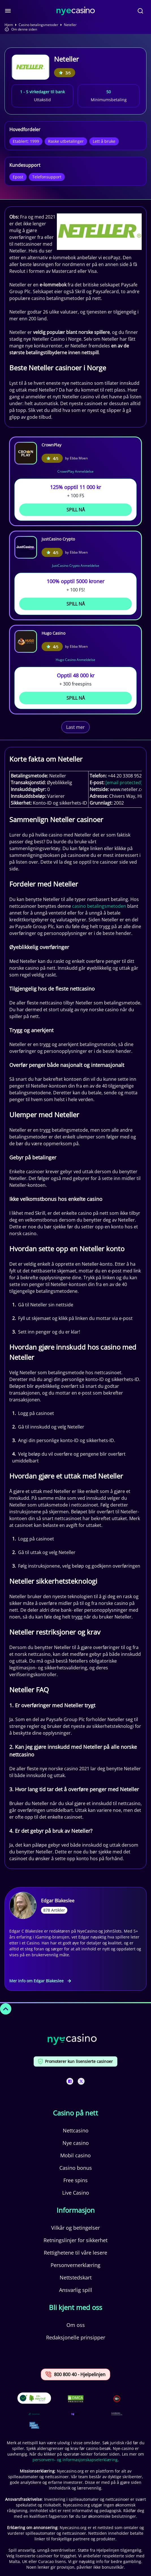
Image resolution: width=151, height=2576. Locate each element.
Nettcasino (76, 2130)
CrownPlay (51, 445)
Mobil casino (75, 2155)
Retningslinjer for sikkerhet (75, 2240)
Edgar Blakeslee (57, 1901)
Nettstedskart (76, 2277)
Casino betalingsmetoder (38, 25)
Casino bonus (75, 2167)
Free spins (75, 2180)
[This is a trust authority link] (34, 2414)
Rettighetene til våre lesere (75, 2252)
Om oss (75, 2325)
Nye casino (75, 2143)
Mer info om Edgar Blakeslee (40, 1980)
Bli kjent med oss (75, 2307)
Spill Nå (75, 510)
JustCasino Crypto (58, 539)
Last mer (75, 727)
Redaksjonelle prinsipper (75, 2337)
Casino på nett (75, 2112)
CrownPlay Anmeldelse (75, 471)
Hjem (9, 25)
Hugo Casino (53, 633)
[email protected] (123, 782)
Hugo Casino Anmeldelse (75, 659)
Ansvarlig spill (75, 2290)
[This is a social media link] (69, 2081)
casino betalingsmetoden (99, 906)
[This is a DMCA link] (75, 2399)
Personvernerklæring (75, 2265)
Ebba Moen (79, 458)
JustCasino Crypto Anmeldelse (75, 565)
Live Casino (75, 2192)
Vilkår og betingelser (75, 2227)
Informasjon (76, 2210)
